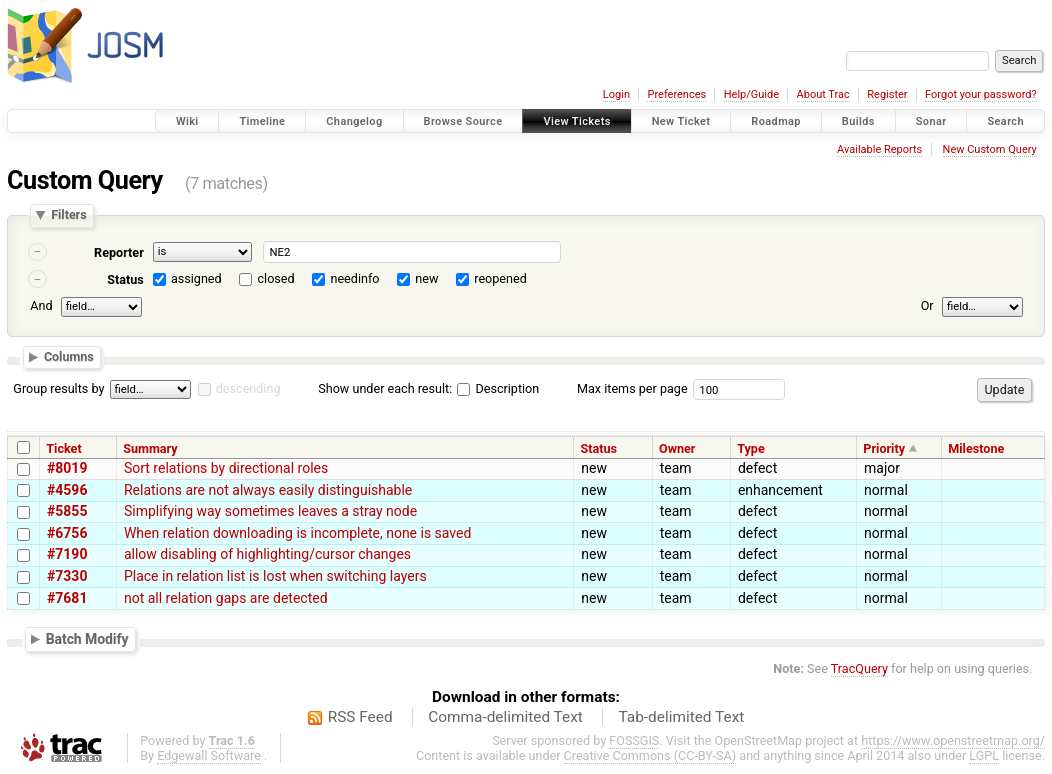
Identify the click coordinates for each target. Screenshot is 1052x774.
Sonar (931, 121)
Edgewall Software (209, 755)
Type (751, 448)
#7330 (67, 576)
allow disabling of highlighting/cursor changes (267, 554)
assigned (196, 278)
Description (498, 388)
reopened (500, 278)
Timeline (262, 121)
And (41, 305)
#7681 (67, 598)
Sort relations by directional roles (226, 468)
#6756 (67, 533)
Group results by (58, 388)
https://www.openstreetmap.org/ (953, 740)
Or (927, 305)
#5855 (67, 511)
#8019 (67, 468)
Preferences (676, 94)
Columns (69, 357)
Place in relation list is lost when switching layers (275, 576)
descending (248, 388)
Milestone (976, 448)
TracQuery (859, 668)
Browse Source (463, 121)
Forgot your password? (981, 94)
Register (887, 94)
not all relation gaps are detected (226, 598)
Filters (68, 215)
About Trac (823, 94)
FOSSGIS (634, 740)
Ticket (63, 448)
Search (1005, 121)
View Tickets (576, 121)
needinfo (354, 278)
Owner (677, 448)
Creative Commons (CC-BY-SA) (650, 755)
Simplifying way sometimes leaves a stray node (270, 511)
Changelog (354, 121)
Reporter (119, 252)
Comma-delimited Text (505, 717)
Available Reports (879, 149)
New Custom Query (990, 149)
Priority (884, 448)
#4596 (67, 490)
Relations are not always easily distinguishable (268, 490)
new (426, 278)
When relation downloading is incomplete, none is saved (297, 533)
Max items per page (632, 388)
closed (276, 278)
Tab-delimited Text (681, 717)
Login (616, 94)
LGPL (984, 755)
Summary (150, 448)
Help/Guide (751, 94)
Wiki (187, 121)
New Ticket (681, 121)
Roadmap (776, 121)
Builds (858, 121)
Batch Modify (87, 639)
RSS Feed (360, 717)
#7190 (67, 554)
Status (125, 279)
